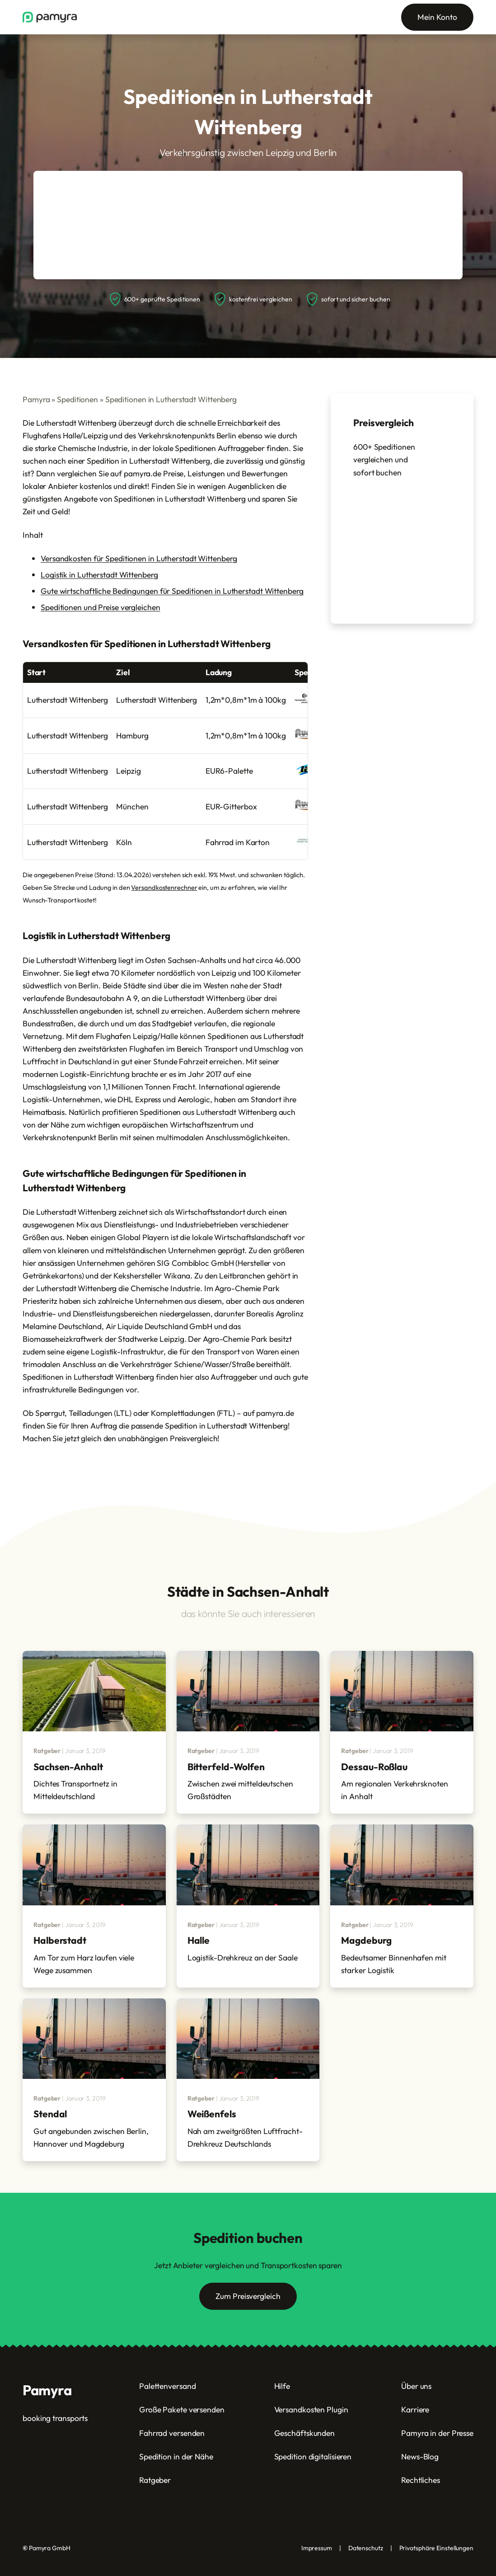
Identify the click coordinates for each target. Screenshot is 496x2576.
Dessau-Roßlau (374, 1766)
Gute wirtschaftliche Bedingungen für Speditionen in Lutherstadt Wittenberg (172, 591)
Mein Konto (437, 17)
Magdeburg (366, 1940)
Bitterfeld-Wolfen (226, 1766)
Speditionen (77, 399)
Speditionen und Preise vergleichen (100, 607)
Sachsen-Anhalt (68, 1766)
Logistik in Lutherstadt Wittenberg (99, 574)
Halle (198, 1940)
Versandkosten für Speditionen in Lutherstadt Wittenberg (139, 558)
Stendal (50, 2114)
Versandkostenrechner (164, 887)
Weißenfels (211, 2114)
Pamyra (36, 399)
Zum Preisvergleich (247, 2296)
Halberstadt (59, 1940)
